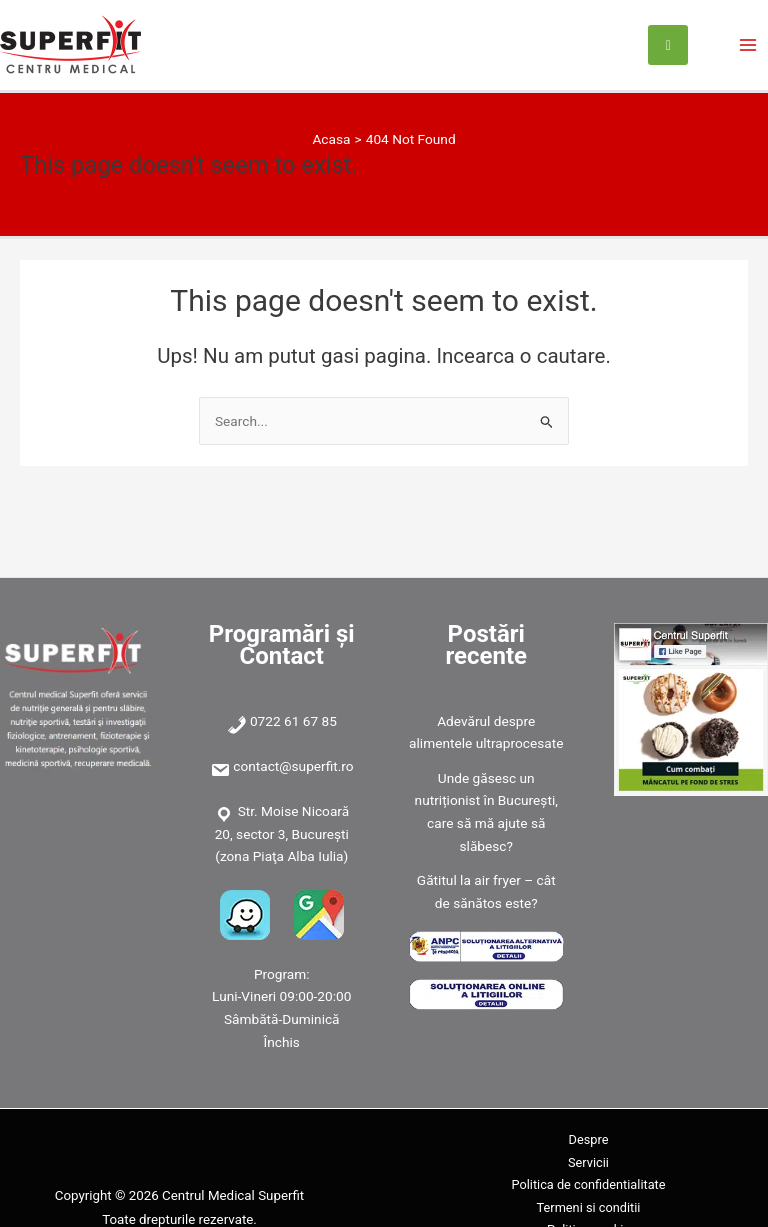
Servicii (588, 1162)
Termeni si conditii (589, 1207)
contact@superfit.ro (293, 766)
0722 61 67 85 (293, 721)
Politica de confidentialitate (588, 1184)
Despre (589, 1139)
